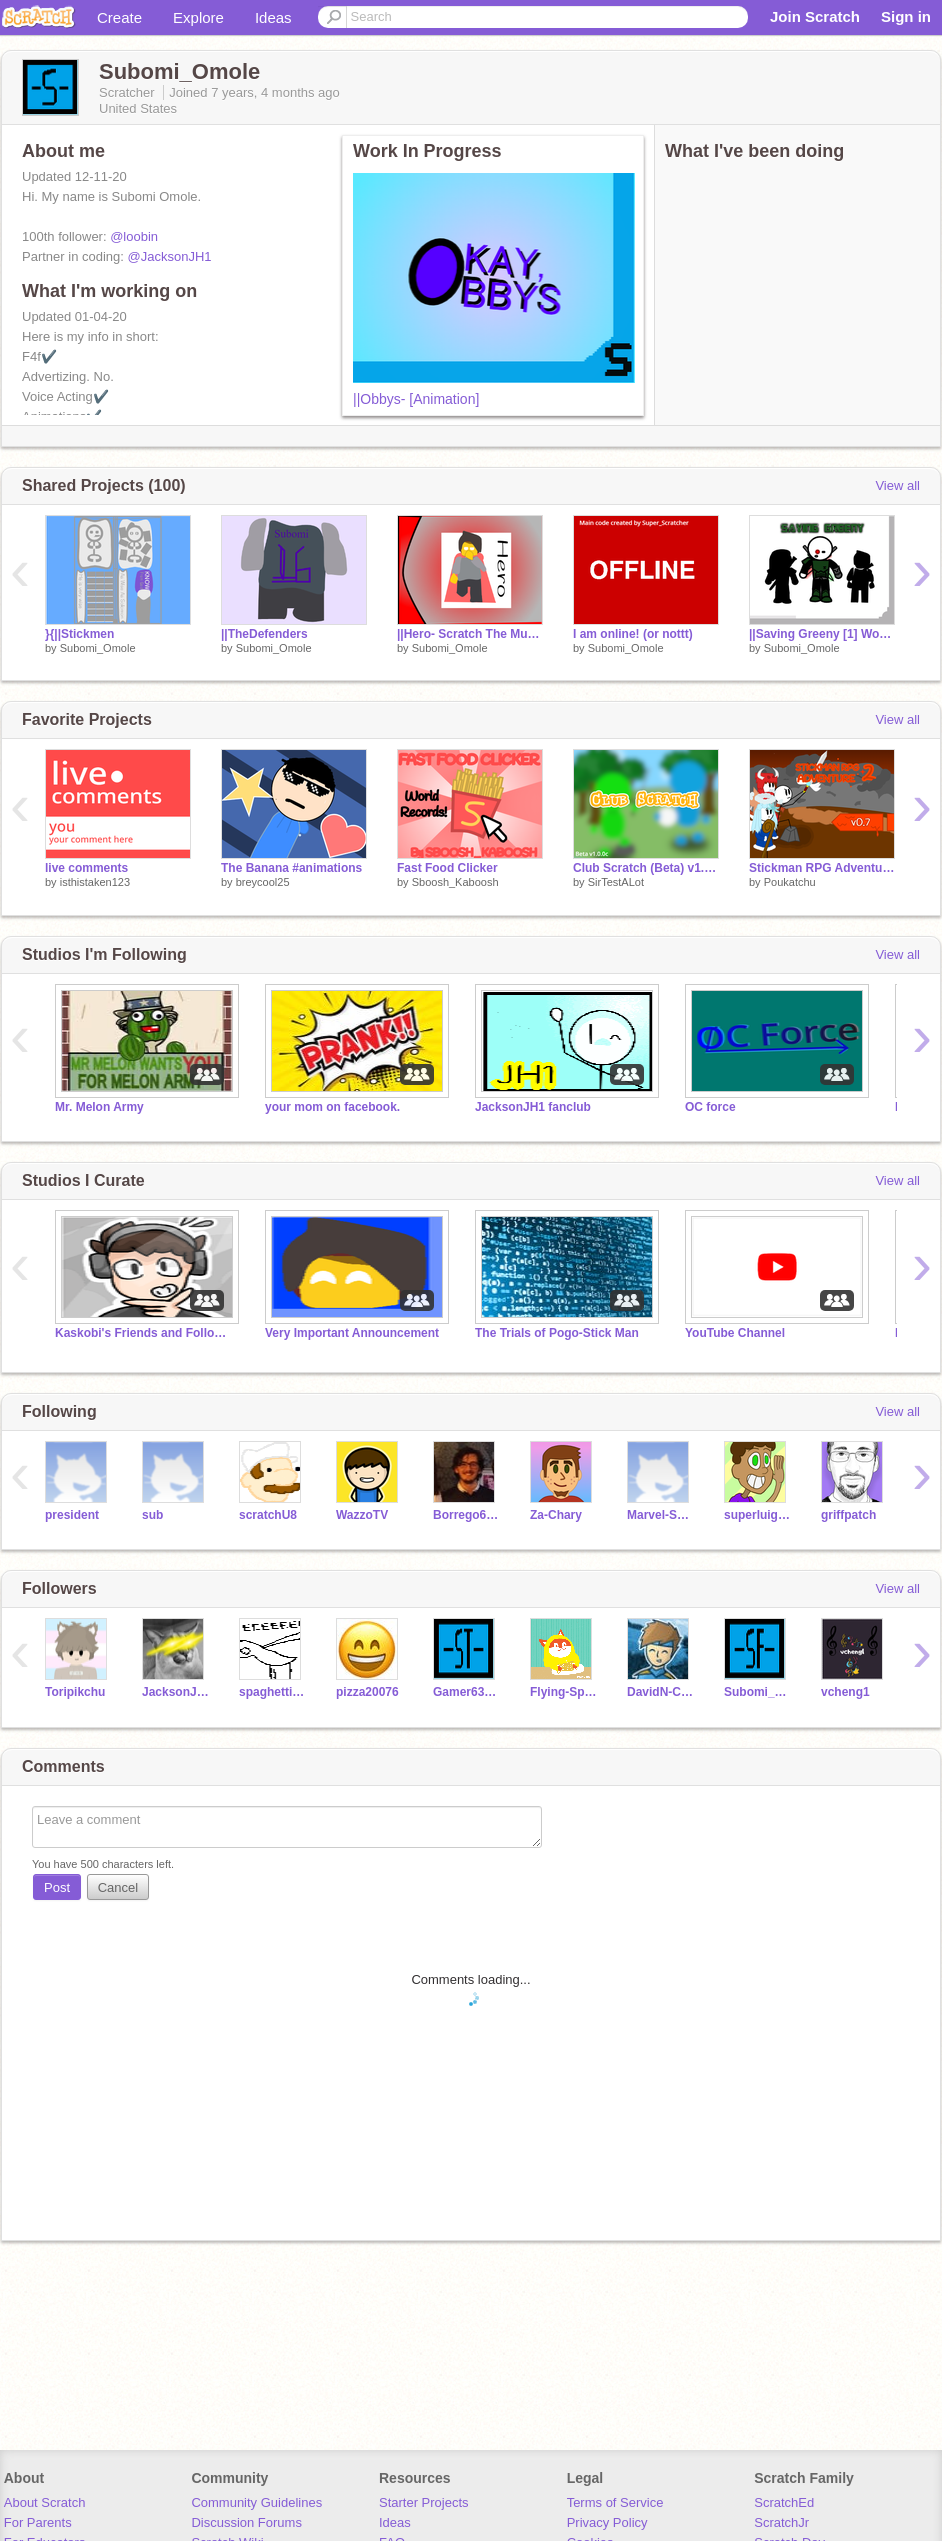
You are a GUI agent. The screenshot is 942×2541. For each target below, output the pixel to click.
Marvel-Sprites (660, 1515)
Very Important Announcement (352, 1333)
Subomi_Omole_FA (757, 1692)
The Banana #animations (291, 868)
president (72, 1515)
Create (119, 17)
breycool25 (263, 882)
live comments (86, 868)
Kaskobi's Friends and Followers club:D (145, 1333)
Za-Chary (556, 1515)
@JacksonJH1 (170, 256)
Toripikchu (75, 1692)
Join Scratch (815, 16)
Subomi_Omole (98, 648)
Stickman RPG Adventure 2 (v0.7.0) (822, 868)
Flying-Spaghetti (563, 1692)
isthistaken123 (95, 882)
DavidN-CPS (660, 1692)
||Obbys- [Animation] (416, 399)
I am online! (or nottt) (633, 634)
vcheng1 (845, 1692)
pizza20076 (367, 1692)
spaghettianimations (272, 1692)
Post (57, 1887)
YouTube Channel (735, 1333)
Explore (198, 17)
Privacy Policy (607, 2522)
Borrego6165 (466, 1515)
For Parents (38, 2522)
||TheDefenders (264, 634)
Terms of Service (615, 2502)
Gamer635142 (466, 1692)
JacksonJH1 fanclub (533, 1107)
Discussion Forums (246, 2522)
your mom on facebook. (332, 1107)
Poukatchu (790, 882)
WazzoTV (362, 1515)
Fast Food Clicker (447, 868)
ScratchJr (781, 2522)
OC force (710, 1107)
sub (152, 1515)
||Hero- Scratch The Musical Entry (470, 634)
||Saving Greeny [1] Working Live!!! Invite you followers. (822, 634)
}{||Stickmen (79, 634)
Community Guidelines (256, 2502)
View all (897, 485)
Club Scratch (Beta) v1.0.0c (646, 868)
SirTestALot (616, 882)
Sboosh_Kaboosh (455, 882)
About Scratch (45, 2502)
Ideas (273, 17)
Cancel (118, 1887)
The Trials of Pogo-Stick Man (557, 1333)
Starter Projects (424, 2502)
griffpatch (848, 1515)
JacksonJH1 (175, 1692)
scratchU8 (268, 1515)
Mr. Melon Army (99, 1107)
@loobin (134, 236)
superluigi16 (757, 1515)
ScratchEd (784, 2502)
